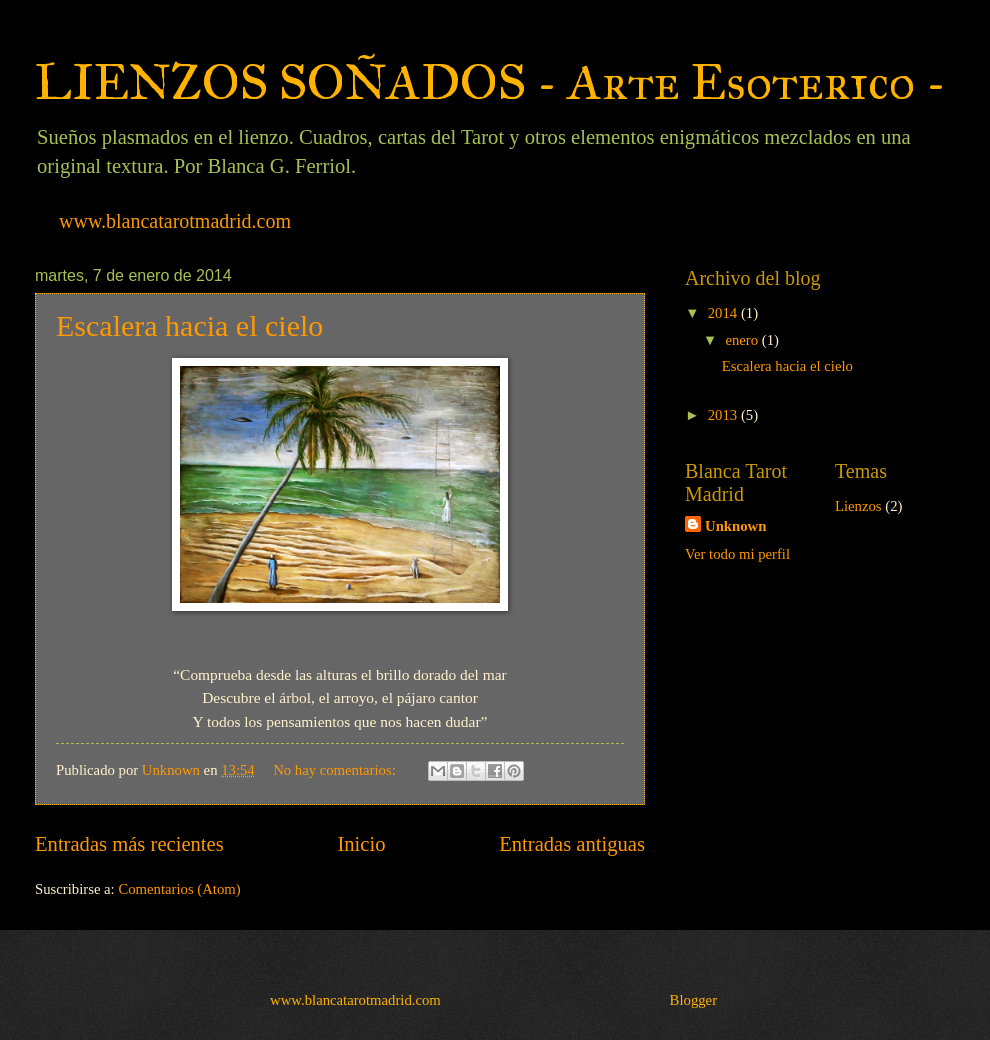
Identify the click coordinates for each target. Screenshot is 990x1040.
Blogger (693, 1000)
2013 (724, 415)
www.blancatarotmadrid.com (175, 221)
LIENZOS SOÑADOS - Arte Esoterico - (490, 82)
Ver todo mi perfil (737, 554)
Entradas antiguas (572, 844)
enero (743, 340)
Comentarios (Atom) (179, 889)
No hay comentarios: (336, 770)
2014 (724, 313)
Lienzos (858, 506)
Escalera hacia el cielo (189, 325)
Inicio (361, 844)
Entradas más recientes (129, 844)
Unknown (735, 526)
